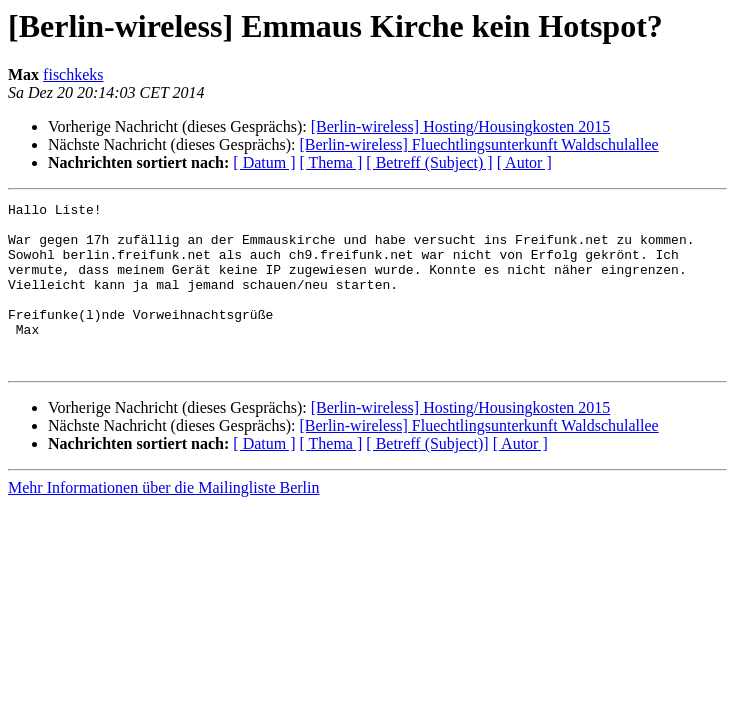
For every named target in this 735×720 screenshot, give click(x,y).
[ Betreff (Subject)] (427, 476)
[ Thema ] (331, 162)
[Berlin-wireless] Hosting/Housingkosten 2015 (461, 126)
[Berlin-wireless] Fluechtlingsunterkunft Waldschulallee (478, 144)
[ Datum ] (264, 162)
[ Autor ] (524, 162)
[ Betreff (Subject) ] (429, 162)
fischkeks (73, 74)
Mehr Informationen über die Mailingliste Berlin (163, 520)
